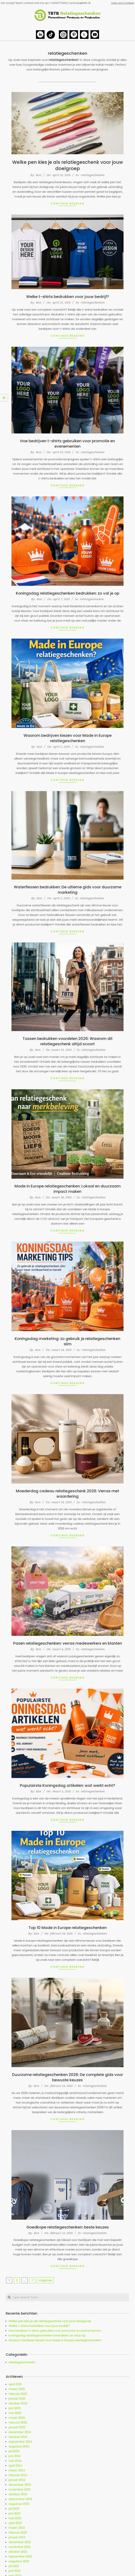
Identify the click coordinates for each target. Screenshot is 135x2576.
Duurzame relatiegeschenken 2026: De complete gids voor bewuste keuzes (67, 2077)
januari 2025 (17, 2427)
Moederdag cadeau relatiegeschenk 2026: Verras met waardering (67, 1493)
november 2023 (20, 2489)
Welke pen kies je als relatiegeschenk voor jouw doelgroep (67, 165)
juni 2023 (14, 2513)
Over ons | (117, 3)
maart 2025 (17, 2418)
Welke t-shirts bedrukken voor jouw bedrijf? (67, 296)
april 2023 (15, 2523)
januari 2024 (17, 2480)
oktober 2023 (18, 2494)
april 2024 (15, 2465)
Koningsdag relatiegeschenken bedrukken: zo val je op (67, 593)
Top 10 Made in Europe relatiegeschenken (67, 1927)
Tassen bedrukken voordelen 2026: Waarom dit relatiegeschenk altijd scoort (68, 1041)
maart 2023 (17, 2528)
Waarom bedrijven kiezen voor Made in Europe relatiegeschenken (68, 738)
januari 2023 (17, 2537)
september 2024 (20, 2442)
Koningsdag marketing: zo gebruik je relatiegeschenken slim (67, 1341)
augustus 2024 (19, 2446)
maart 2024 (17, 2470)
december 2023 (20, 2485)
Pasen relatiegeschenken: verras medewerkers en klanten (67, 1643)
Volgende (45, 2280)
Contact (129, 3)
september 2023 (20, 2499)
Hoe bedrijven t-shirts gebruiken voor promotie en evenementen (67, 443)
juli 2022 (14, 2566)
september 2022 (20, 2556)
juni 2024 (15, 2456)
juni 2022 (14, 2571)
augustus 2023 (19, 2504)
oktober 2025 (18, 2403)
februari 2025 (18, 2422)
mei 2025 (15, 2413)
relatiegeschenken (93, 175)
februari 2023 (18, 2532)
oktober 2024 (18, 2437)
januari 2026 (17, 2398)
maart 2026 (17, 2389)
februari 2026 (18, 2394)
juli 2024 (14, 2451)
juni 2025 (15, 2408)
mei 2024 (15, 2461)
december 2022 (20, 2542)
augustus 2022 (19, 2561)
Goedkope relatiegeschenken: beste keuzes (67, 2227)
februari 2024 (18, 2475)
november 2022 (19, 2547)
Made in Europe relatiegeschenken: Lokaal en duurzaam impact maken (68, 1188)
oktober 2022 (18, 2552)
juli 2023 (14, 2509)
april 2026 (15, 2384)
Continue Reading (67, 203)
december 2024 (20, 2432)
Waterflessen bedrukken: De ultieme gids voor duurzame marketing (67, 889)
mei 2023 (15, 2518)
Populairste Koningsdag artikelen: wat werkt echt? (67, 1785)
